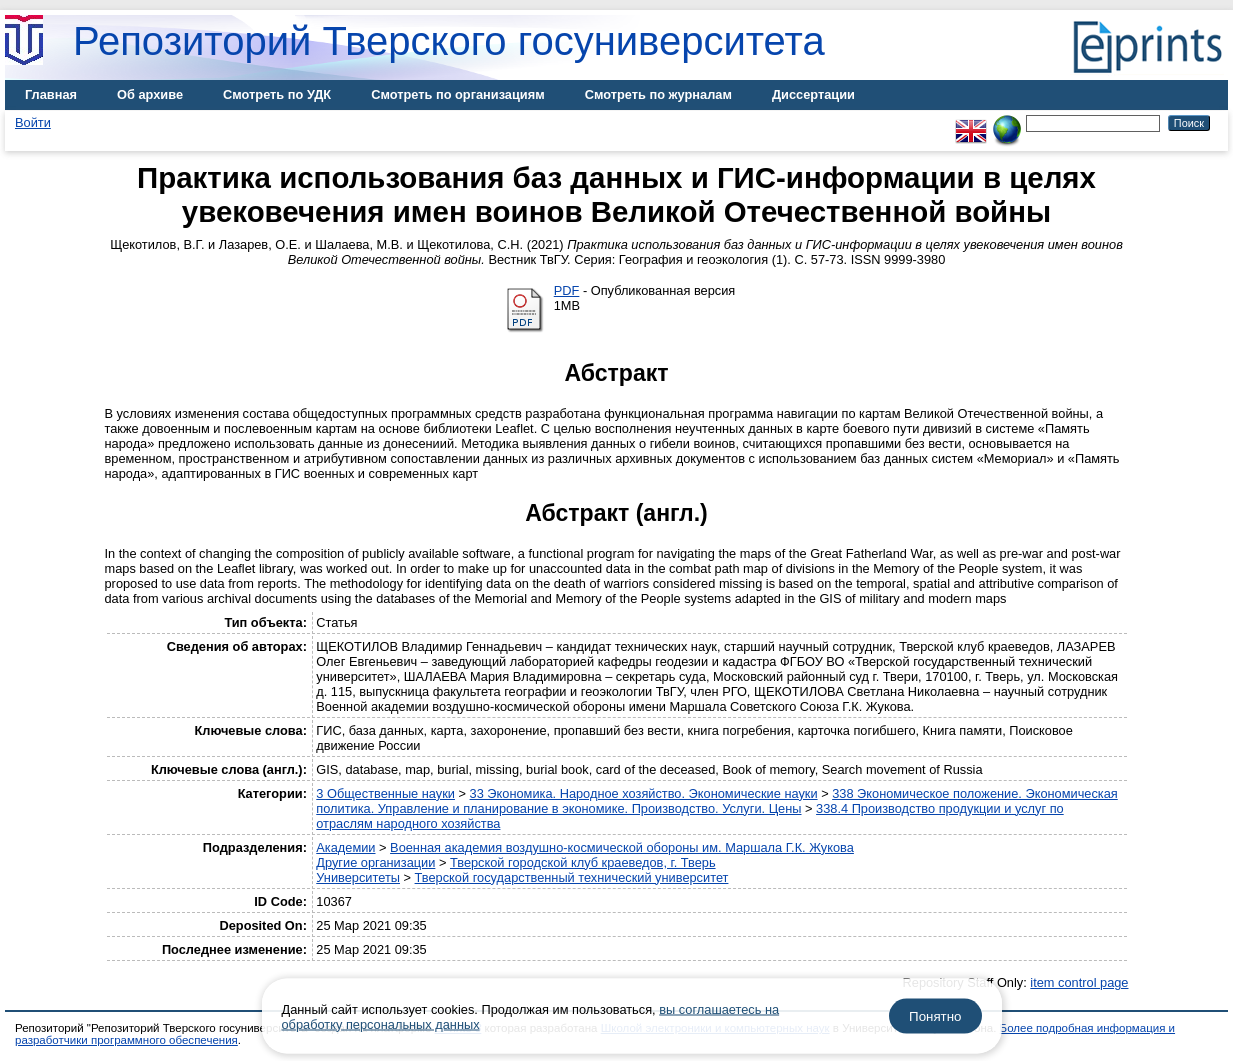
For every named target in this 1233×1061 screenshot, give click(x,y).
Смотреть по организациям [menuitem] (458, 94)
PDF (567, 290)
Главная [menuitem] (51, 94)
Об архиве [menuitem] (150, 94)
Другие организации (375, 862)
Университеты (358, 877)
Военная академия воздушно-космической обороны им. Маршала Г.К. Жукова (622, 847)
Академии (345, 847)
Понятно (935, 1016)
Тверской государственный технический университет (572, 877)
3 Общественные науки (385, 793)
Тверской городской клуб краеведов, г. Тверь (583, 862)
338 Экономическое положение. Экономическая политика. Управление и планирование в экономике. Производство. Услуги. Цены (716, 801)
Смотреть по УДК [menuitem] (277, 94)
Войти (33, 122)
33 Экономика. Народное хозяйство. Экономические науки (644, 793)
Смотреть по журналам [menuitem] (658, 94)
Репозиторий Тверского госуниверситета (449, 41)
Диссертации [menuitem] (813, 94)
